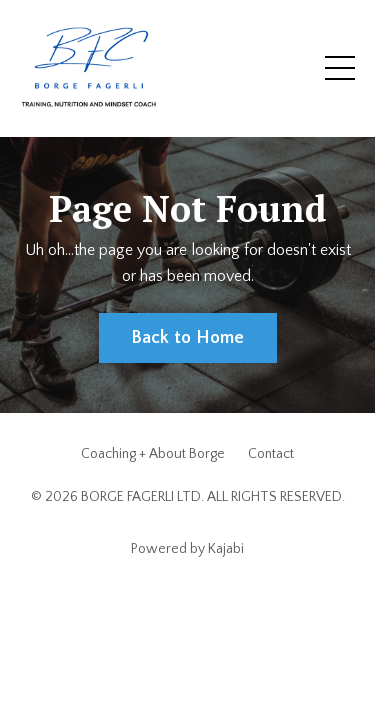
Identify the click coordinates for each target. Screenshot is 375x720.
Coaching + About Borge (153, 454)
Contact (271, 454)
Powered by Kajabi (187, 549)
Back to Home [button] (188, 338)
